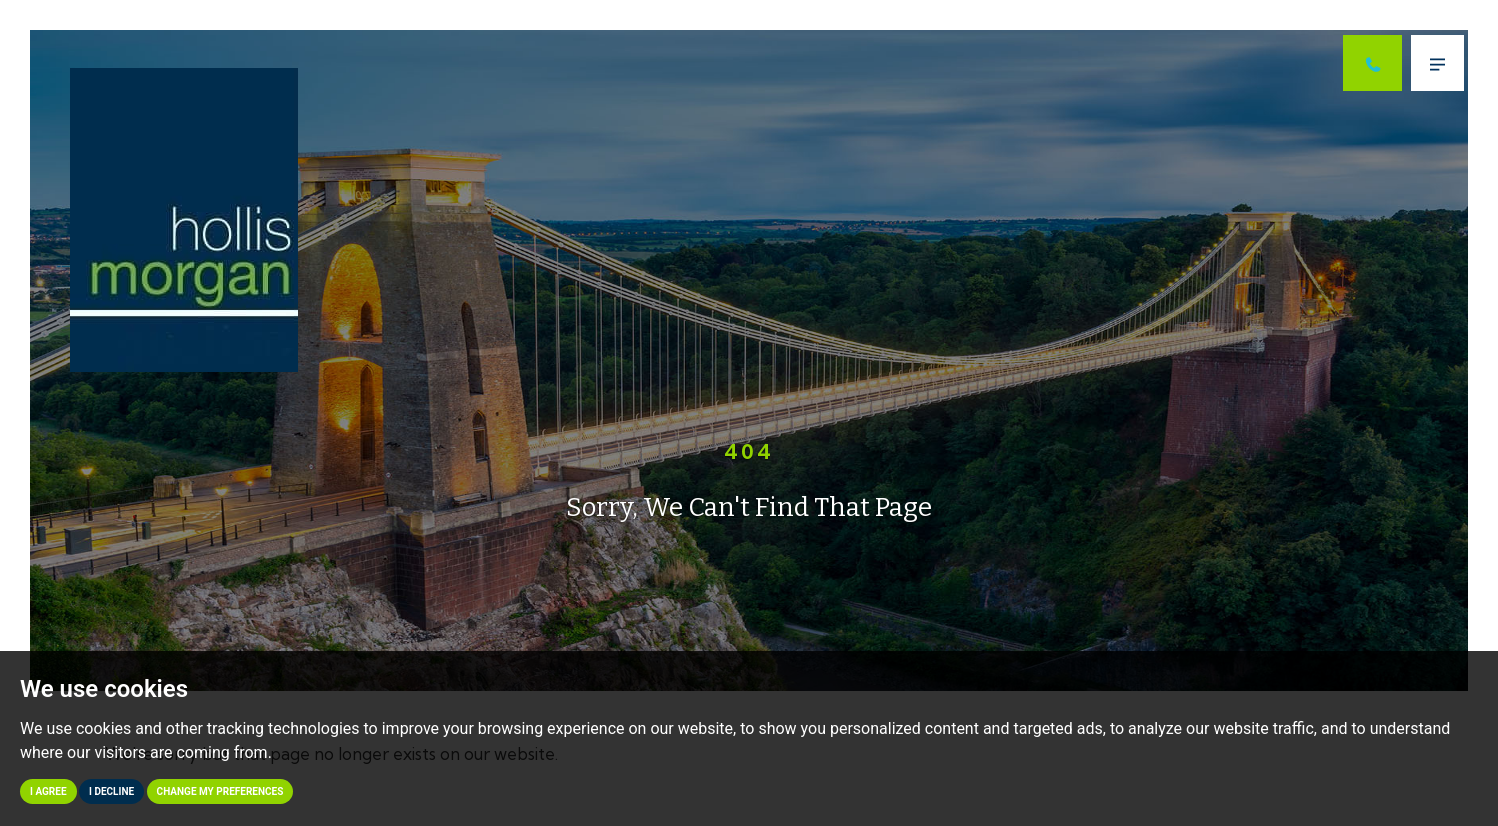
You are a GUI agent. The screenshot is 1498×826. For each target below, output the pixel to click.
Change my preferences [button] (220, 791)
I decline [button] (111, 791)
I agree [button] (48, 791)
